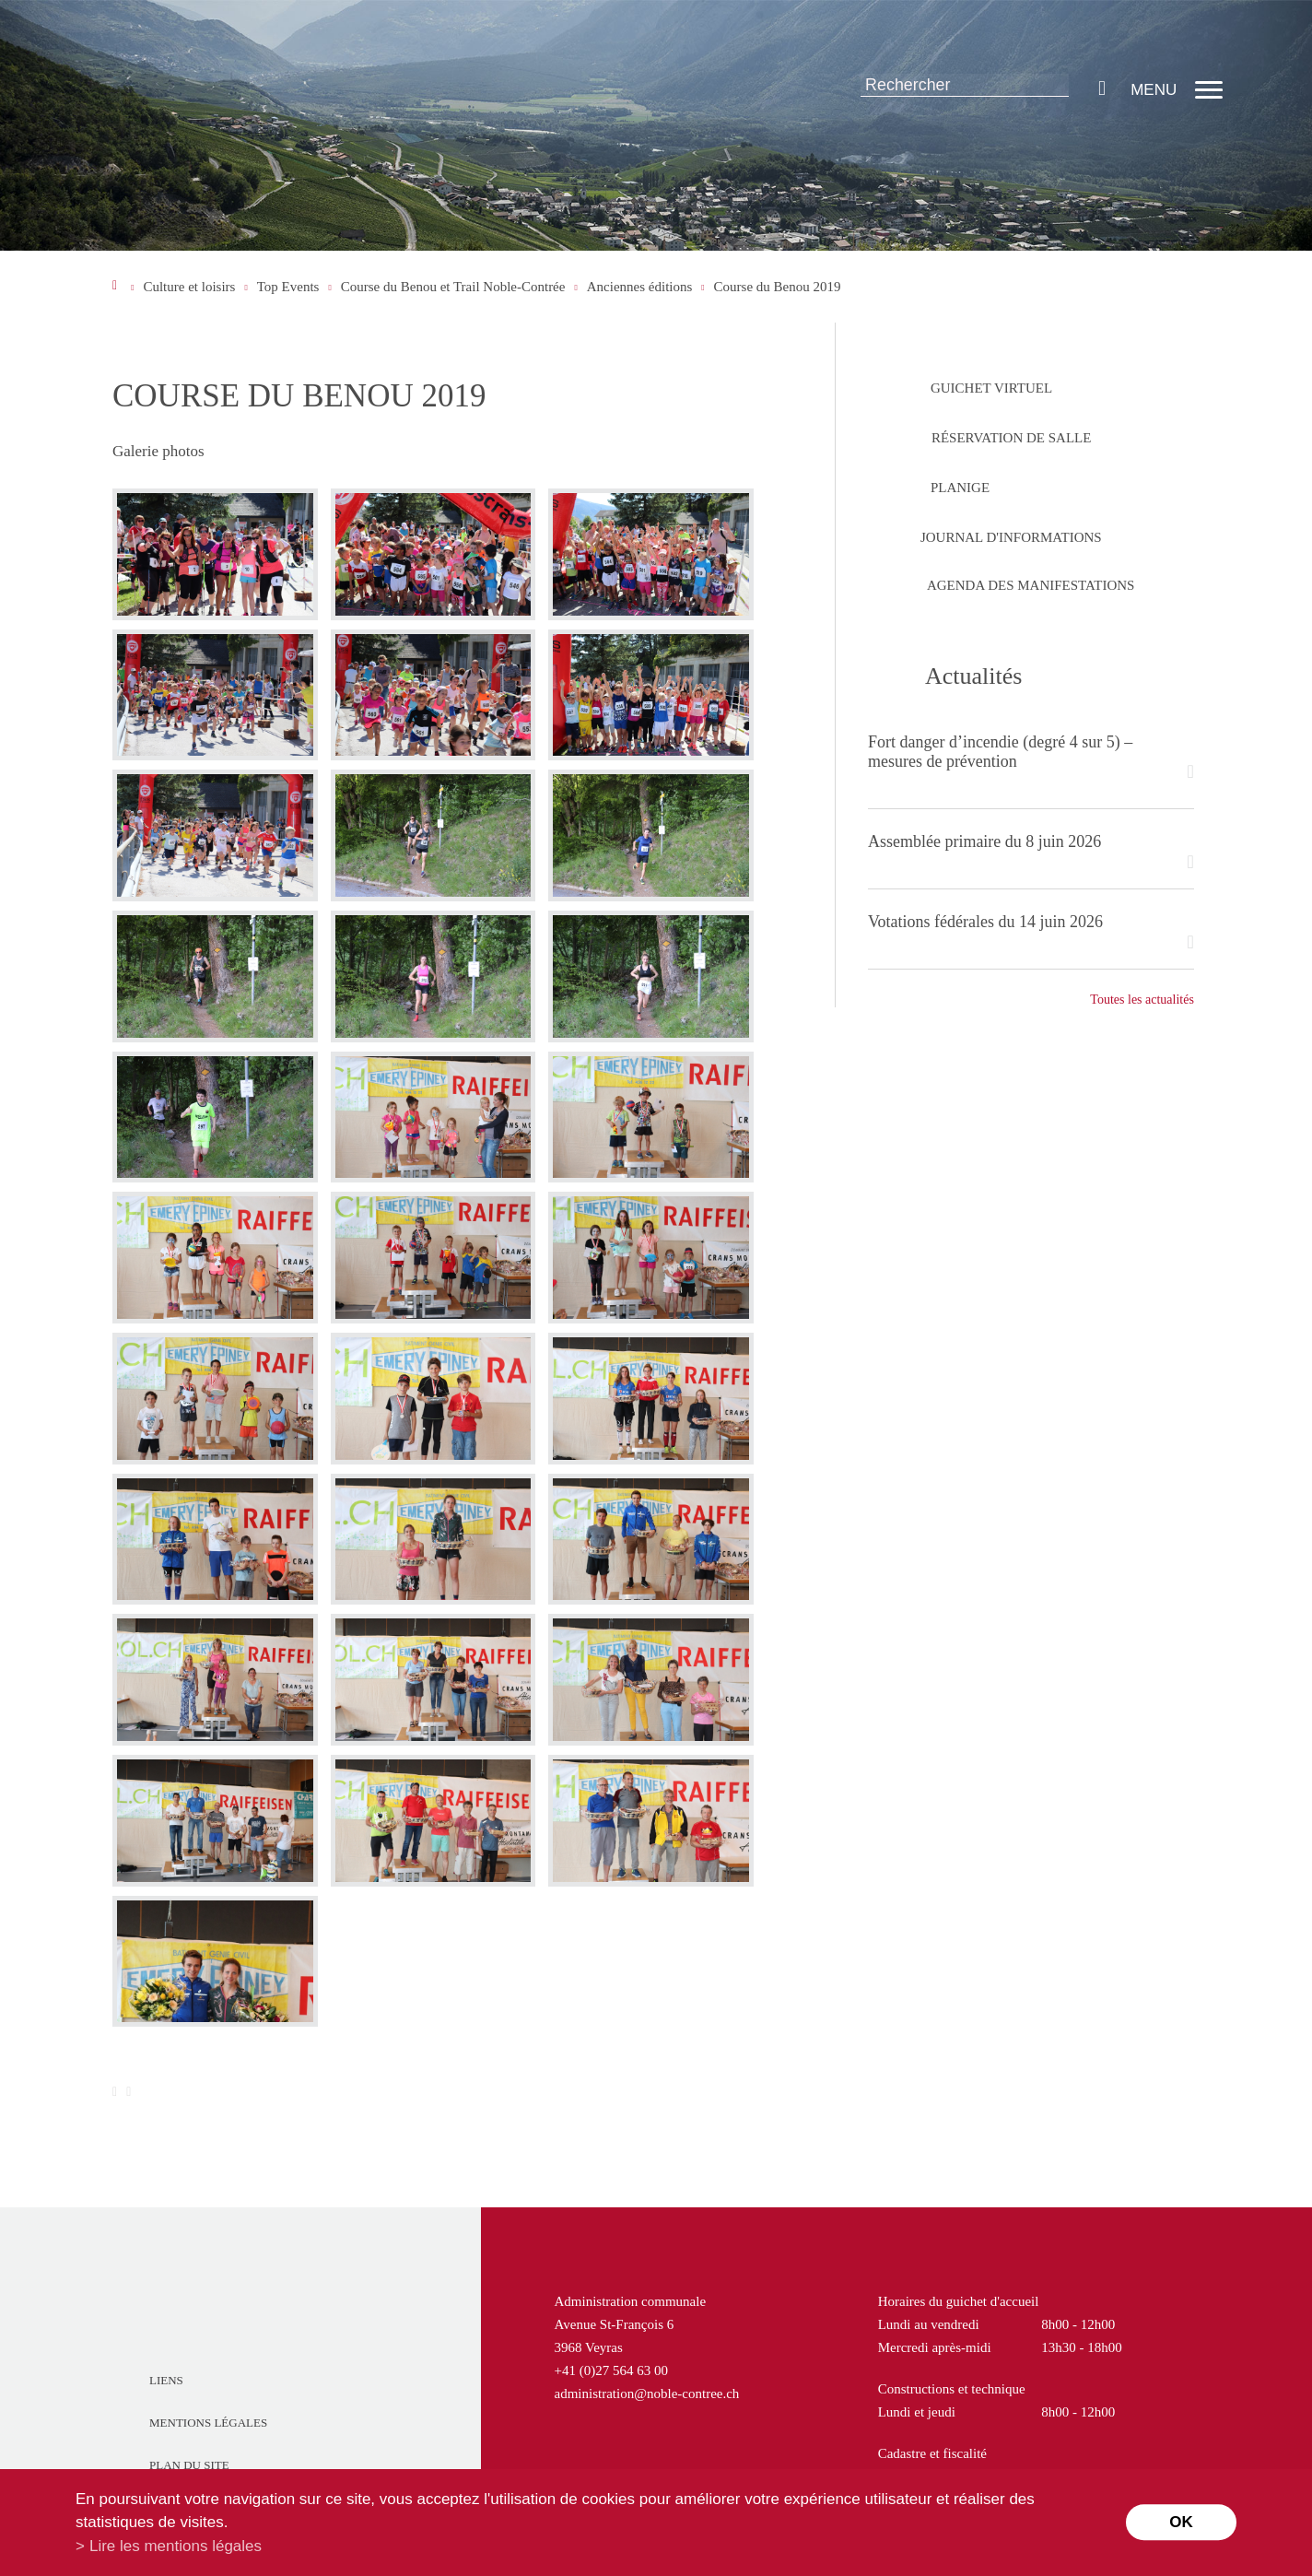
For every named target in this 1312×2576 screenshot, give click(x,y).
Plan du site (189, 2465)
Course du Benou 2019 (777, 286)
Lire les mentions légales (175, 2546)
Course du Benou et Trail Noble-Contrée (453, 286)
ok (1181, 2522)
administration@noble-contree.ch (647, 2393)
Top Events (288, 286)
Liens (166, 2380)
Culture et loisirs (189, 286)
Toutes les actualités (1142, 999)
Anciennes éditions (640, 286)
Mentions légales (208, 2422)
